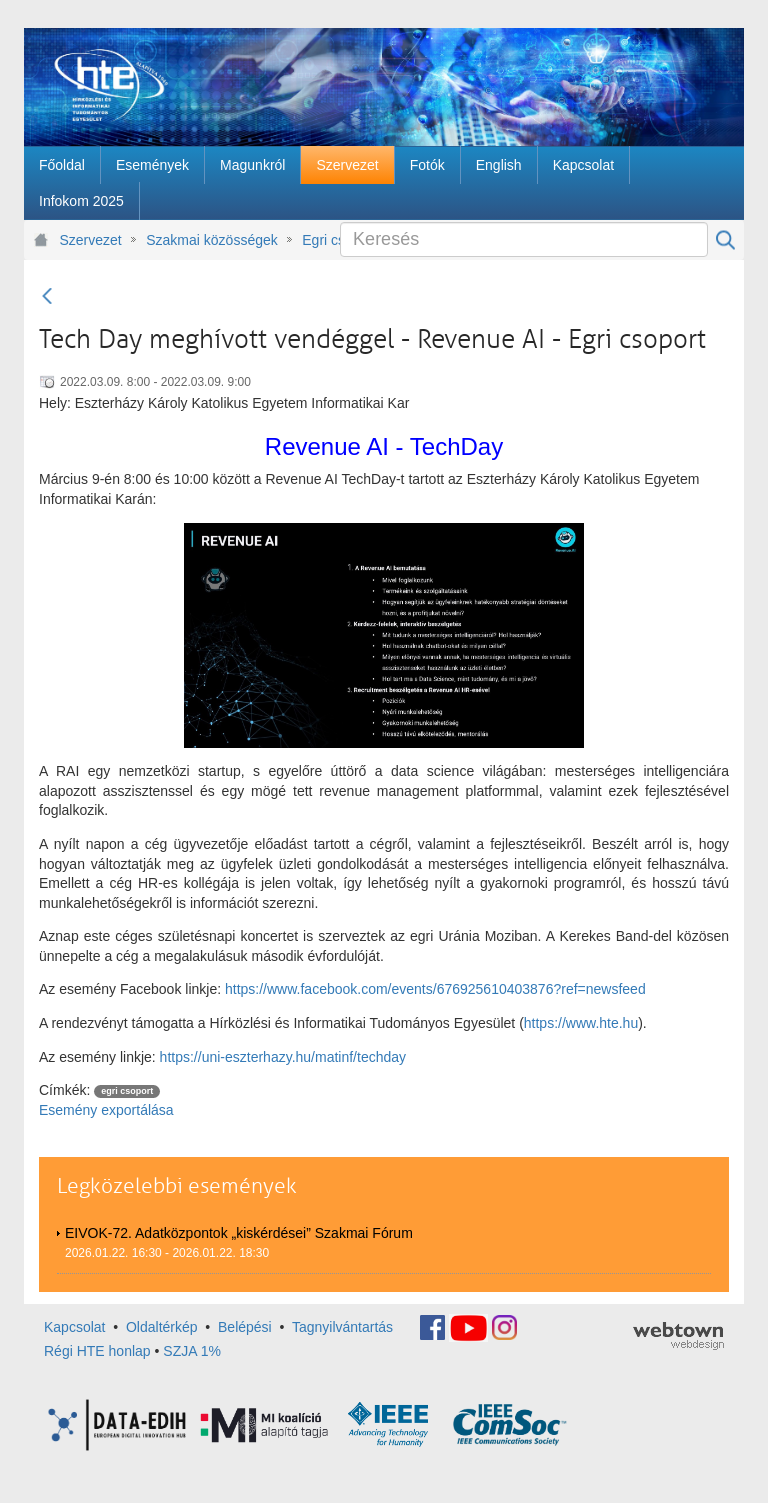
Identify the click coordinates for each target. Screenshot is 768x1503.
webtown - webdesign (678, 1336)
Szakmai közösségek (212, 240)
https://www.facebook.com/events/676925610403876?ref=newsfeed (435, 989)
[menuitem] (62, 165)
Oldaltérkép (162, 1326)
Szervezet (91, 240)
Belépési (245, 1326)
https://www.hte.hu (581, 1023)
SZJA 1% (192, 1351)
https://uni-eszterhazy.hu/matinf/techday (283, 1057)
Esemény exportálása (106, 1110)
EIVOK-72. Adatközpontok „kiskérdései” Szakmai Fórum (239, 1233)
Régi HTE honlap (97, 1351)
